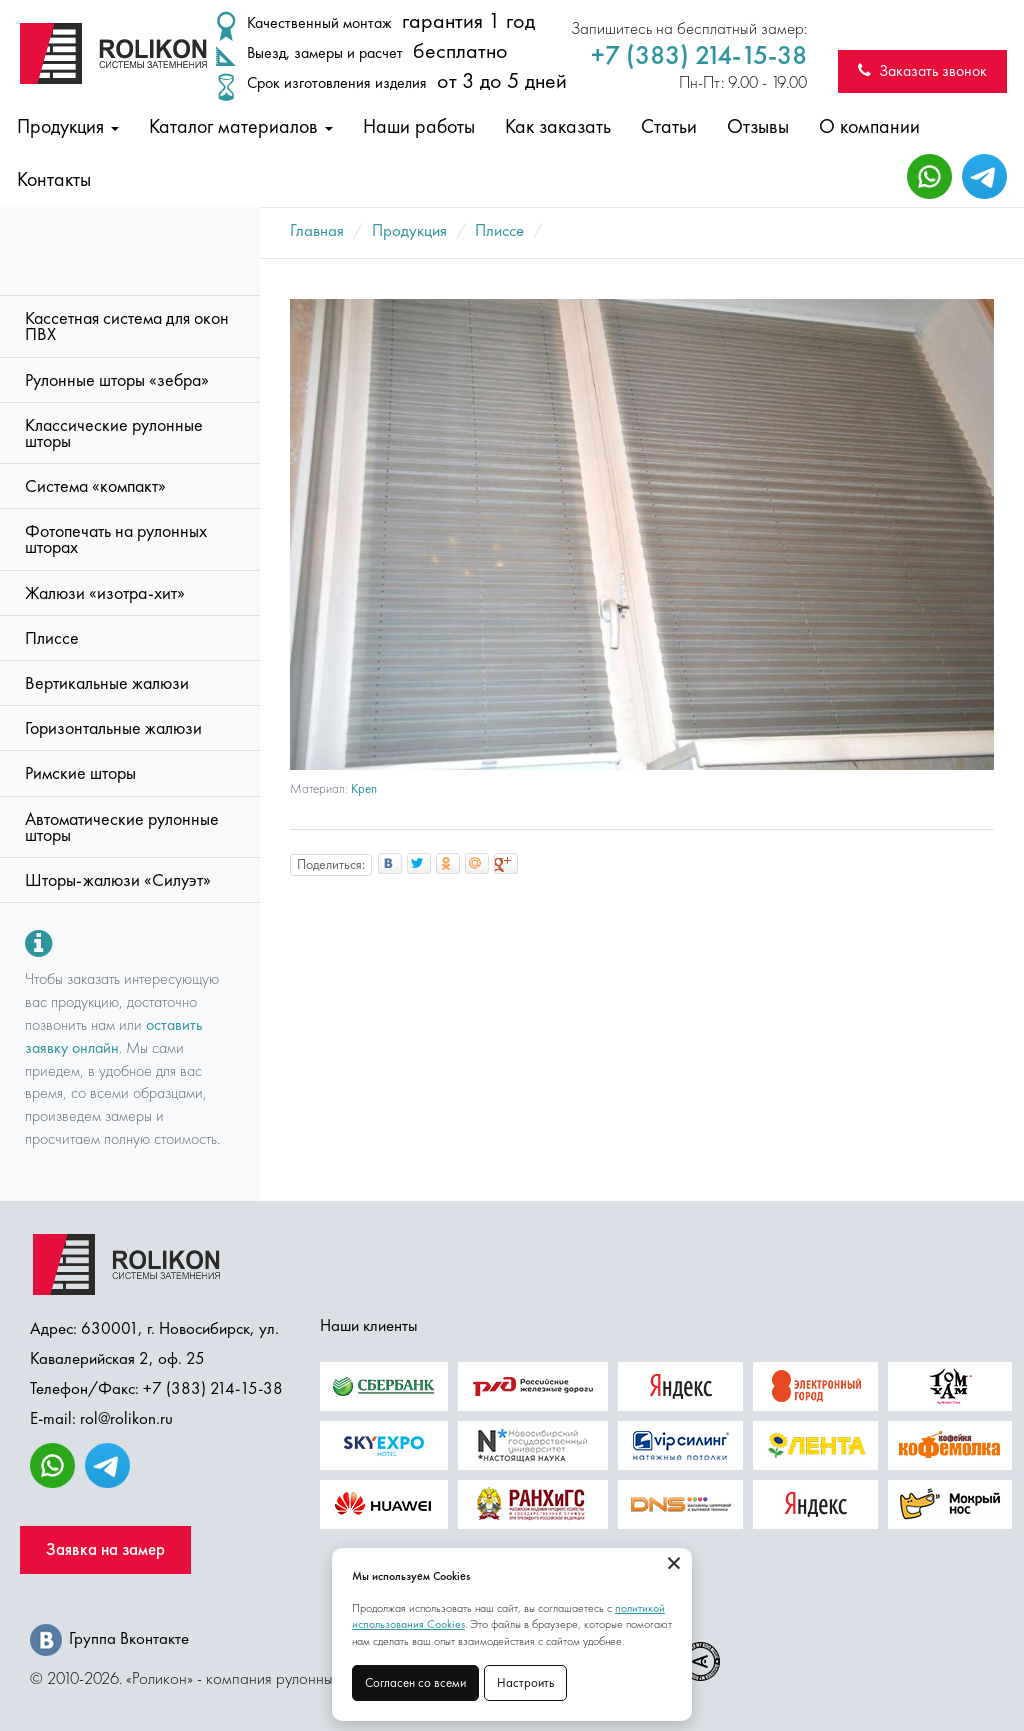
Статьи (669, 126)
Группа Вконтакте (109, 1638)
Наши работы (419, 126)
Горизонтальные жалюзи (113, 728)
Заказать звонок (922, 70)
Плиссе (52, 638)
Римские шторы (80, 773)
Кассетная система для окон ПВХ (127, 326)
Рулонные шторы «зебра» (117, 380)
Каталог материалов (241, 126)
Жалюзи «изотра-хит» (105, 593)
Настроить (525, 1682)
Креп (364, 788)
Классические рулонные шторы (114, 433)
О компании (869, 126)
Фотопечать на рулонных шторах (116, 539)
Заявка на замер (105, 1549)
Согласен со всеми (415, 1682)
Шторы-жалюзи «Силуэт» (118, 880)
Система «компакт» (95, 486)
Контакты (54, 179)
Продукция (68, 126)
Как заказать (558, 126)
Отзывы (758, 126)
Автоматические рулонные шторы (122, 827)
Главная (317, 230)
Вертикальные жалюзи (107, 683)
